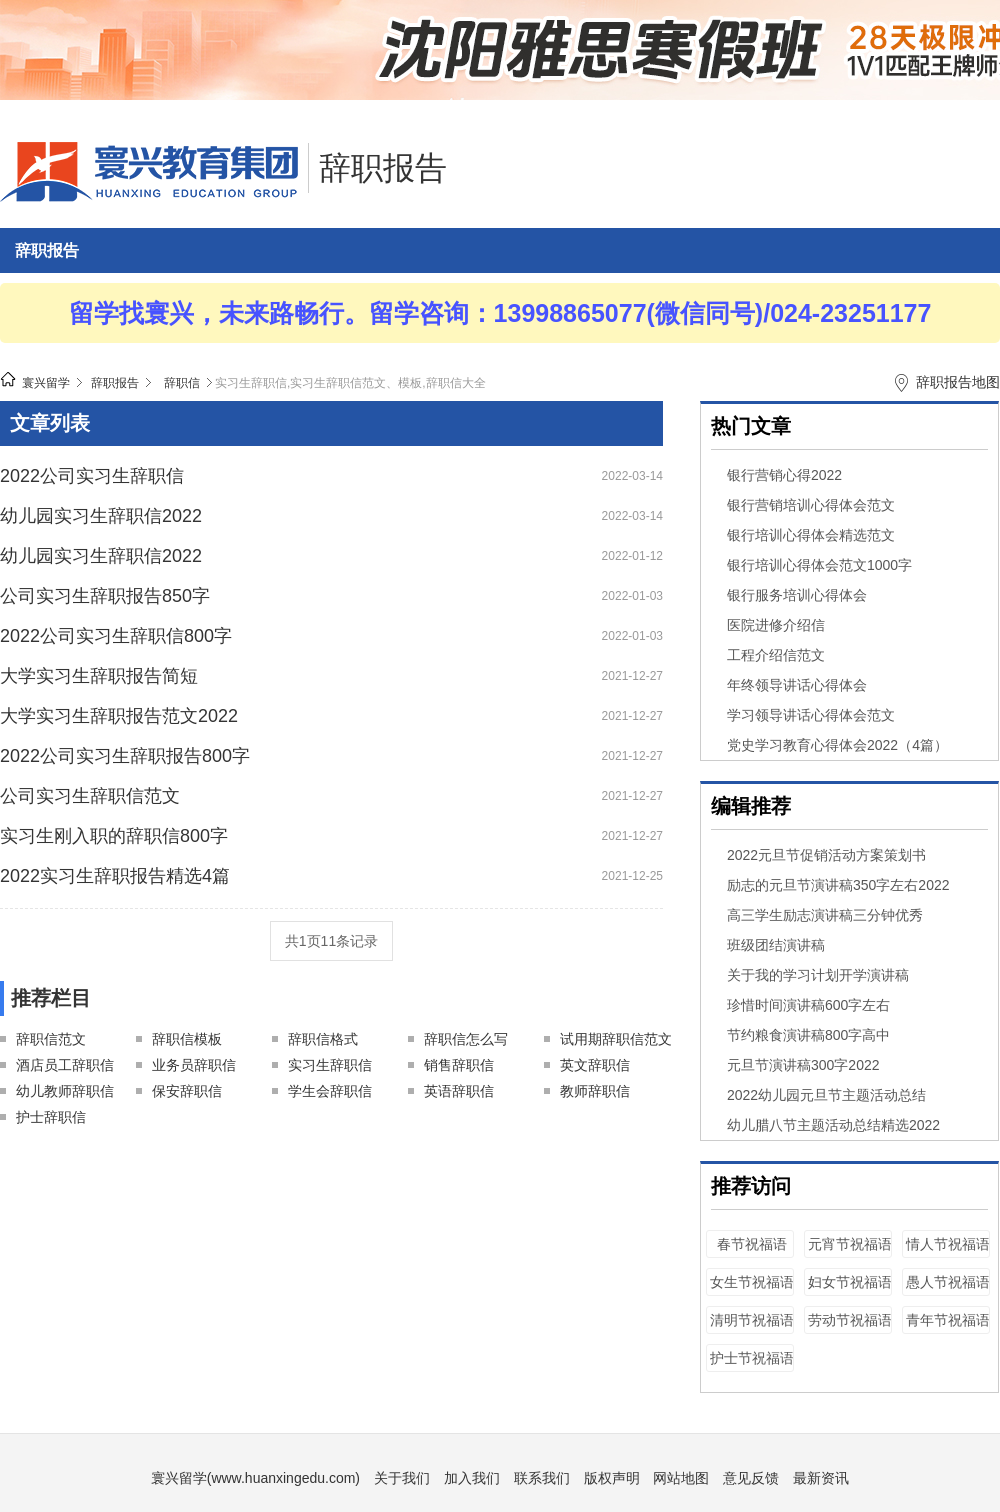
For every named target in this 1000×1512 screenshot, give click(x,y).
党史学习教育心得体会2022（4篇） (837, 745)
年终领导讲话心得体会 (797, 685)
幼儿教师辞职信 (65, 1091)
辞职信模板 (187, 1039)
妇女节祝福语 (850, 1282)
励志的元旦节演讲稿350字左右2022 (838, 885)
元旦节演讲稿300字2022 (803, 1065)
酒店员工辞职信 (65, 1065)
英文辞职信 (595, 1065)
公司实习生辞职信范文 (90, 796)
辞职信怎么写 (466, 1039)
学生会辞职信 (330, 1091)
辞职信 (182, 383)
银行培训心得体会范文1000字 (819, 565)
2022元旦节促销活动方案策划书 (826, 855)
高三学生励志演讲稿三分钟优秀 (825, 915)
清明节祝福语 (752, 1320)
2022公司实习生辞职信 (92, 476)
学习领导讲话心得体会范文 (811, 715)
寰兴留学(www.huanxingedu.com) (255, 1478)
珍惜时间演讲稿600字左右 (808, 1005)
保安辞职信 (187, 1091)
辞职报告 (383, 168)
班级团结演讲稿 (776, 945)
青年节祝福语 (948, 1320)
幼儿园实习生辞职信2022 (101, 516)
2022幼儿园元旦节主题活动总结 (826, 1095)
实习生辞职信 (330, 1065)
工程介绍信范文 (776, 655)
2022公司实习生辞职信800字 (116, 636)
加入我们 (472, 1478)
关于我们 (402, 1478)
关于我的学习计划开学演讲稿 (818, 975)
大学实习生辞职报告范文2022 (119, 716)
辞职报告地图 (958, 382)
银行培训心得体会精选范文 (811, 535)
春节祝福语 (752, 1244)
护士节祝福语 (752, 1358)
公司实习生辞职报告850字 (105, 596)
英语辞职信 (459, 1091)
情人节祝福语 (948, 1244)
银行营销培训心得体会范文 (811, 505)
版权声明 (612, 1478)
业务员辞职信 (194, 1065)
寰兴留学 (46, 383)
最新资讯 (821, 1478)
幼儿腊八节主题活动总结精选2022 (833, 1125)
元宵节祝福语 (850, 1244)
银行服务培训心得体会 (797, 595)
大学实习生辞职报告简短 (99, 676)
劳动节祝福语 (850, 1320)
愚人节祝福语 (948, 1282)
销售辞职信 (459, 1065)
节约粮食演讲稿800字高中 (808, 1035)
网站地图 (681, 1478)
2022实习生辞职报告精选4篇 (115, 876)
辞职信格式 (323, 1039)
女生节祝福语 (752, 1282)
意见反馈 (751, 1478)
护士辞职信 (51, 1117)
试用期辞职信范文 (616, 1039)
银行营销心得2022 (784, 475)
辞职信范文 (51, 1039)
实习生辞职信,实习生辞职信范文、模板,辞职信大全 (350, 383)
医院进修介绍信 (776, 625)
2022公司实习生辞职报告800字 (125, 756)
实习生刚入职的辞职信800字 (114, 836)
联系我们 (542, 1478)
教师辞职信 (595, 1091)
